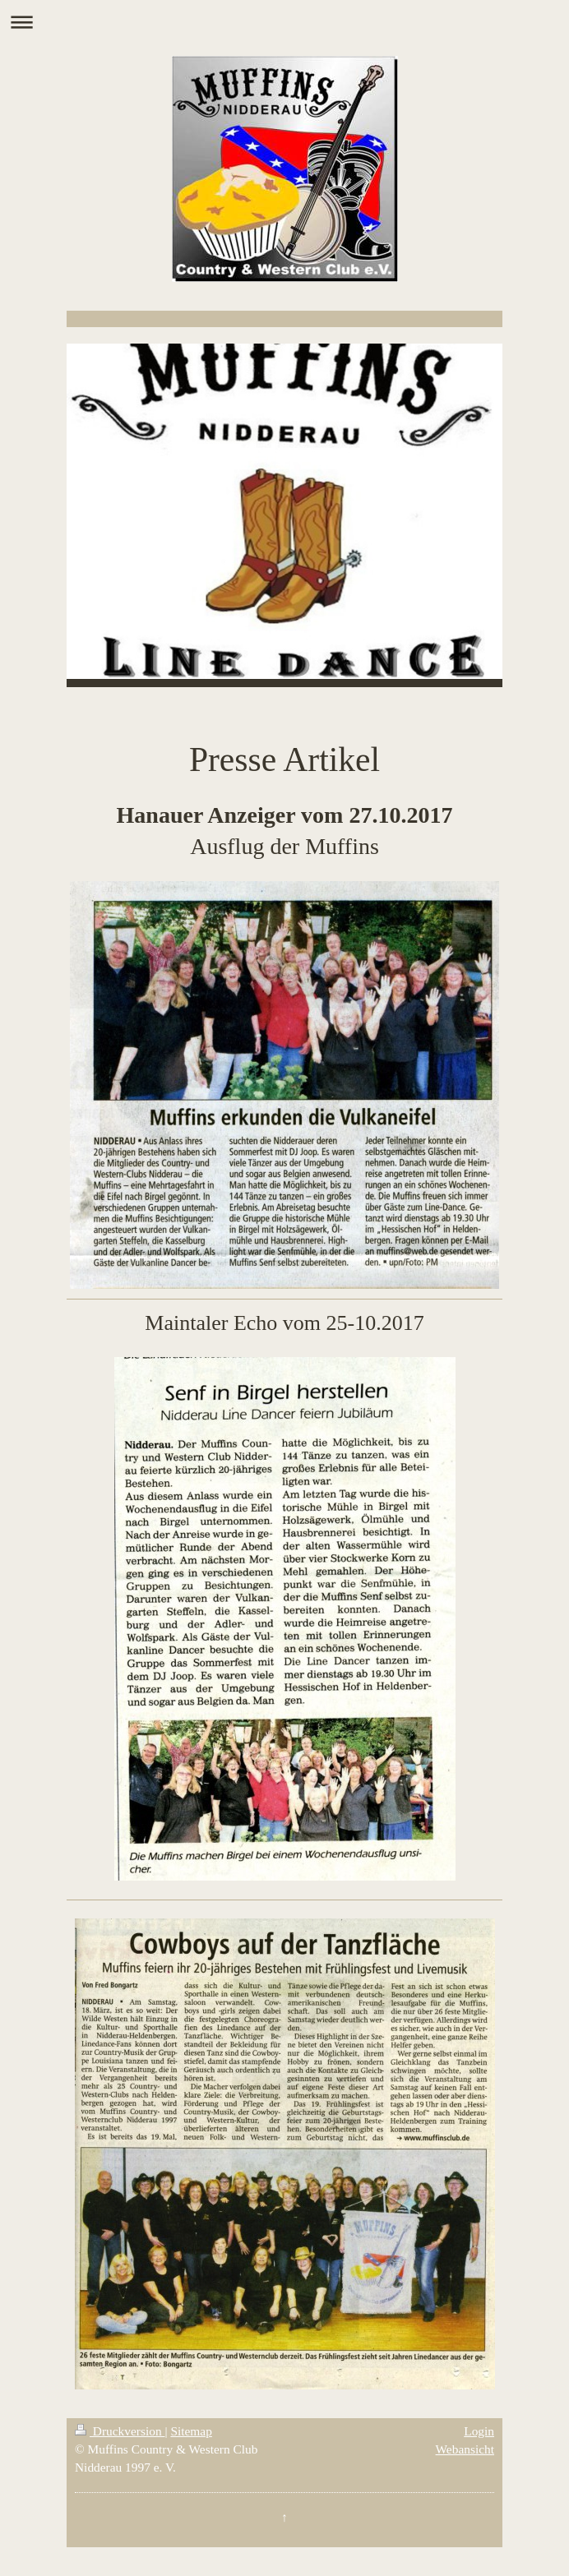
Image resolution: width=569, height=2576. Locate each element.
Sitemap (190, 2431)
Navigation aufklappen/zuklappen (284, 21)
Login (479, 2431)
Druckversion (119, 2431)
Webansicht (465, 2449)
